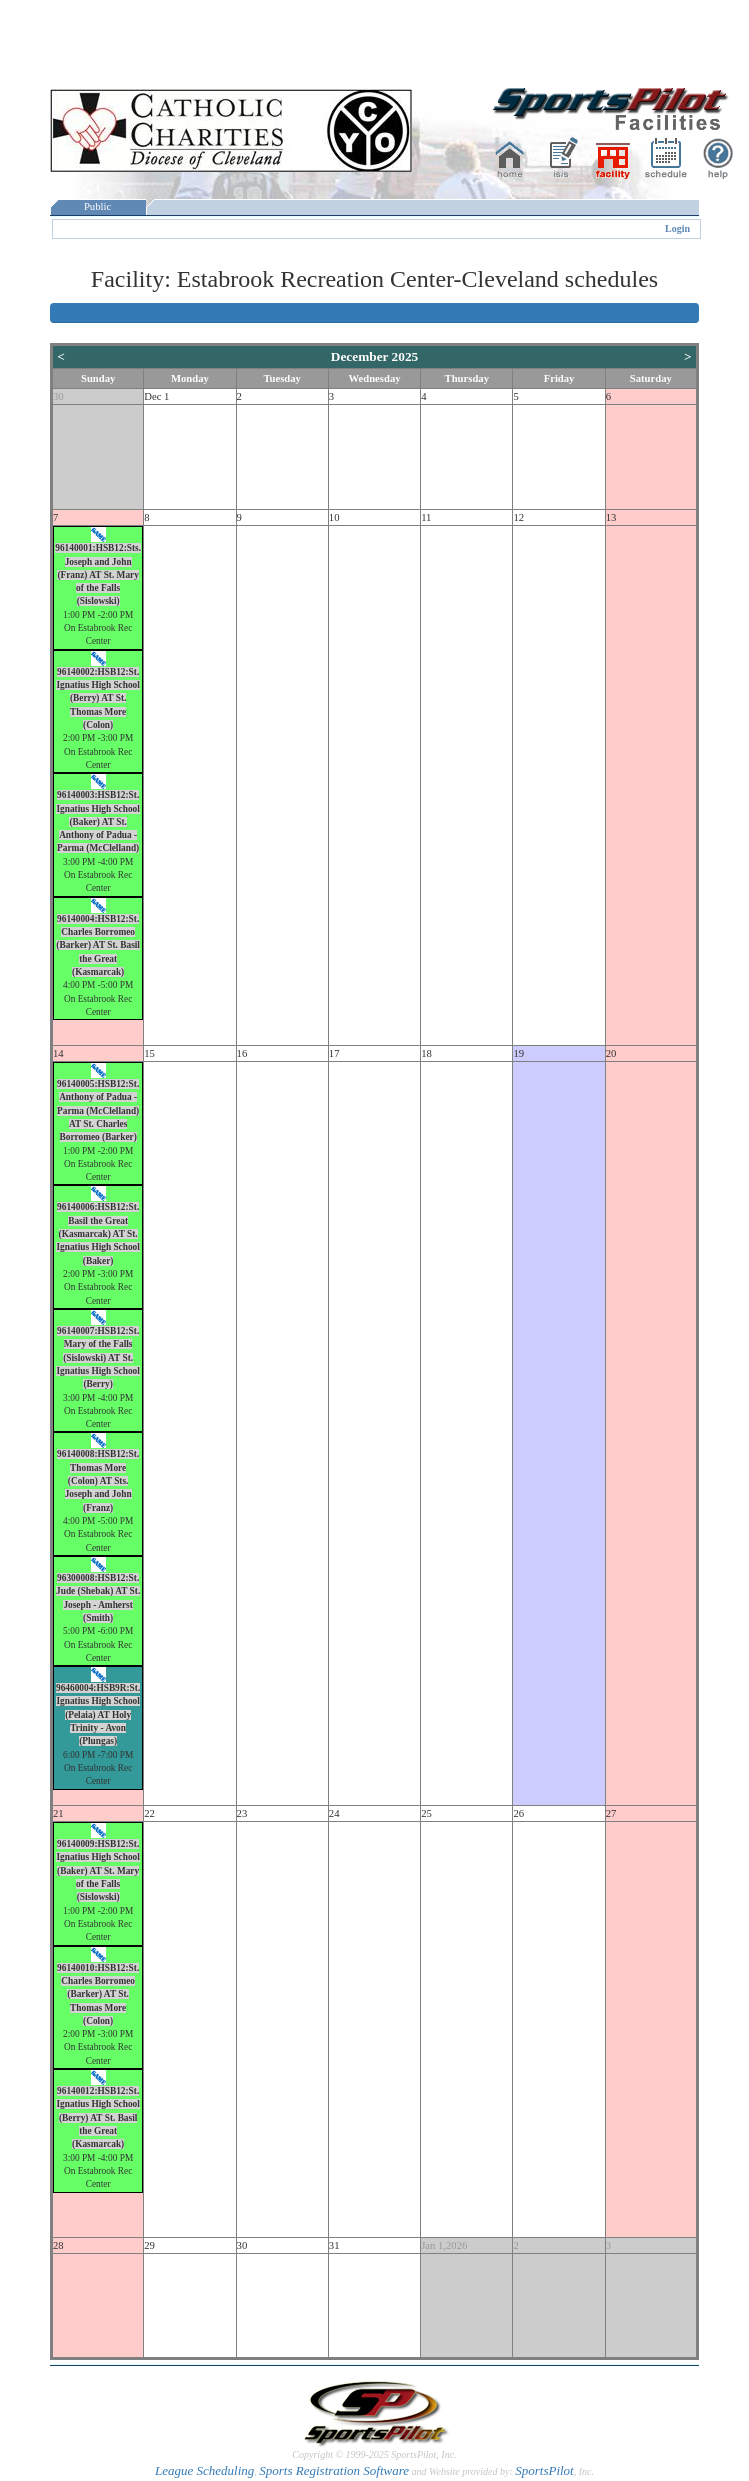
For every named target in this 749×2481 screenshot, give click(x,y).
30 (58, 396)
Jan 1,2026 (444, 2245)
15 (149, 1053)
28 (58, 2245)
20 (611, 1053)
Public (98, 206)
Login (677, 228)
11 (426, 517)
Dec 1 (156, 396)
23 (242, 1813)
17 (334, 1053)
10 (334, 517)
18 (426, 1053)
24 (334, 1813)
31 (334, 2245)
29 (149, 2245)
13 (611, 517)
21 (58, 1813)
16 (242, 1053)
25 (426, 1813)
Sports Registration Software (334, 2470)
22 (149, 1813)
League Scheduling (204, 2470)
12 (518, 517)
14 (58, 1053)
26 (518, 1813)
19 (518, 1053)
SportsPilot (544, 2470)
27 (611, 1813)
